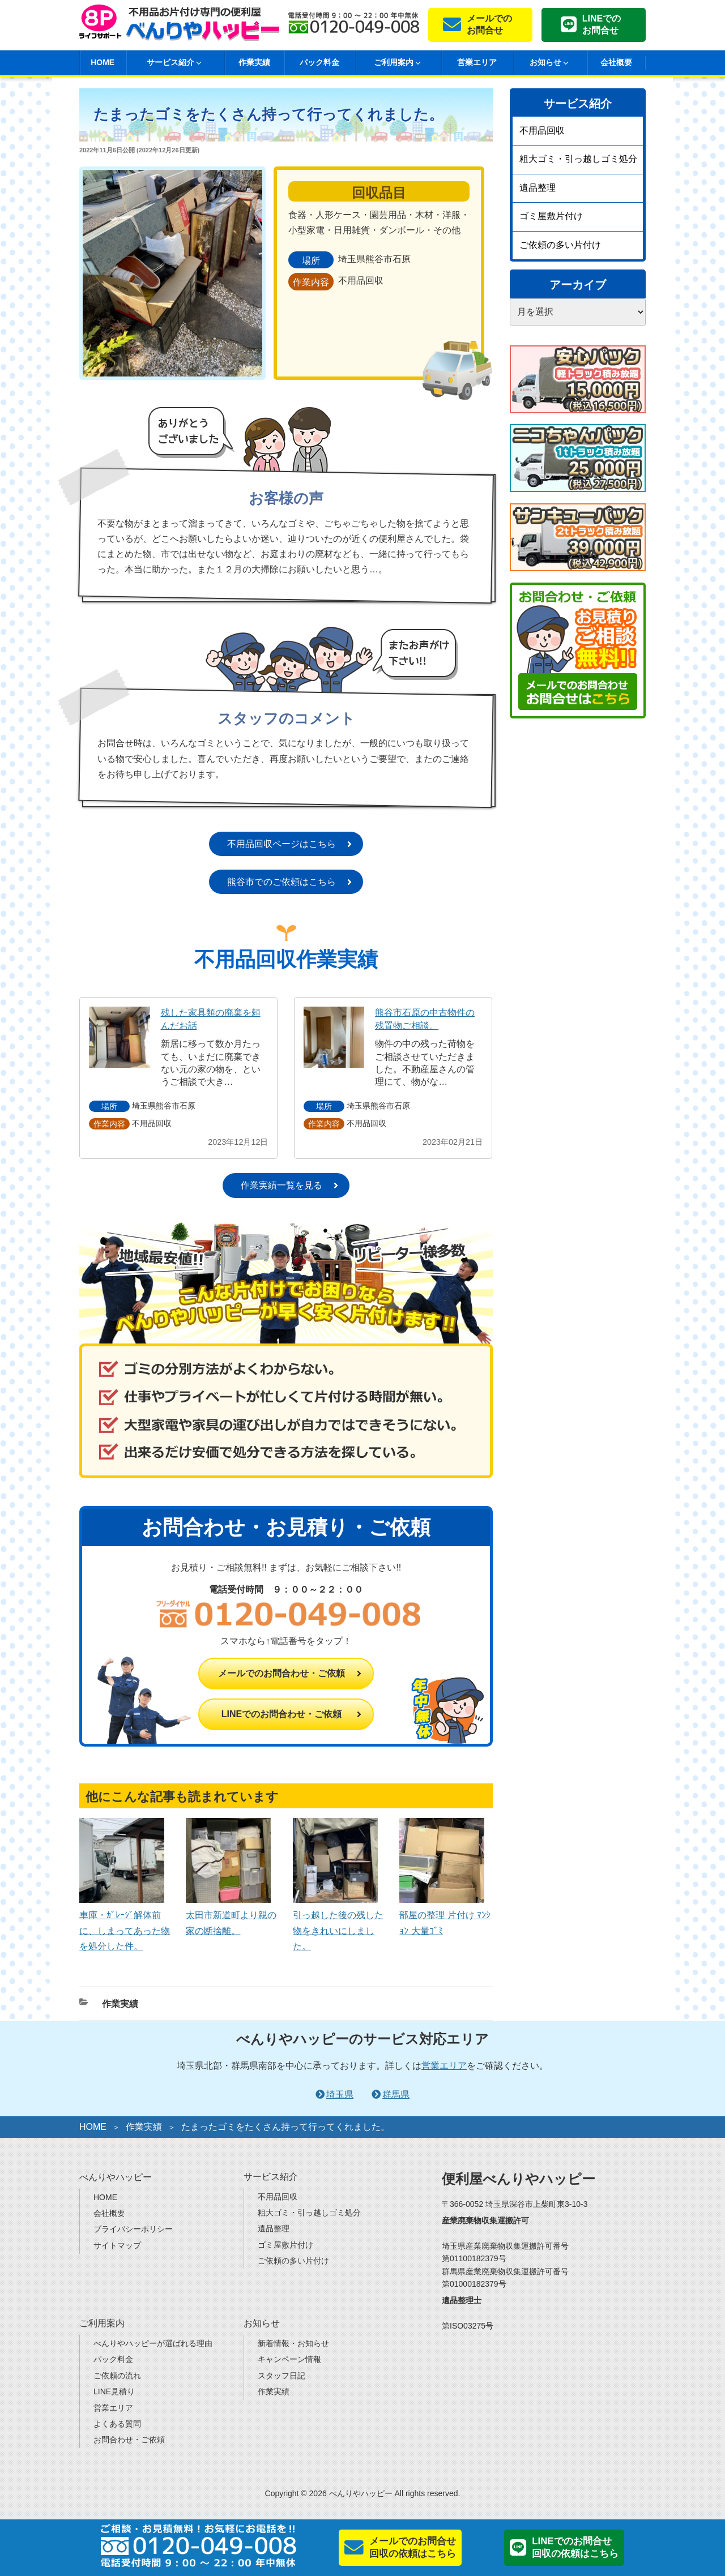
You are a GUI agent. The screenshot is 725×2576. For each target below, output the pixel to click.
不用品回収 (542, 130)
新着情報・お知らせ (293, 2343)
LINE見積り (114, 2391)
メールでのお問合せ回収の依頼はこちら (412, 2547)
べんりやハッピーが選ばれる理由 (152, 2343)
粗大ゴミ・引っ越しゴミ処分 (578, 159)
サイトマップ (117, 2245)
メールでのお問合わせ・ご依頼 (281, 1673)
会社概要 (616, 62)
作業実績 (254, 62)
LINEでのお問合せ (601, 24)
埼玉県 (339, 2094)
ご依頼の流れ (117, 2375)
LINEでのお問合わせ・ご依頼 (281, 1714)
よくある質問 (117, 2423)
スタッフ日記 (281, 2375)
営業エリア (477, 62)
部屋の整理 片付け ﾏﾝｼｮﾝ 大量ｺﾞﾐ (445, 1915)
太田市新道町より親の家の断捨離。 (231, 1915)
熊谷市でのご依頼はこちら (281, 882)
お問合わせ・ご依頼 (129, 2439)
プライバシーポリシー (133, 2228)
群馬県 (396, 2094)
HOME (102, 62)
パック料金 (319, 62)
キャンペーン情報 (289, 2359)
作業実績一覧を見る (281, 1185)
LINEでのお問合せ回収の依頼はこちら (575, 2547)
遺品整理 (537, 187)
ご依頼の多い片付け (560, 245)
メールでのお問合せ (489, 24)
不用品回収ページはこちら (281, 844)
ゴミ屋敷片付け (551, 216)
